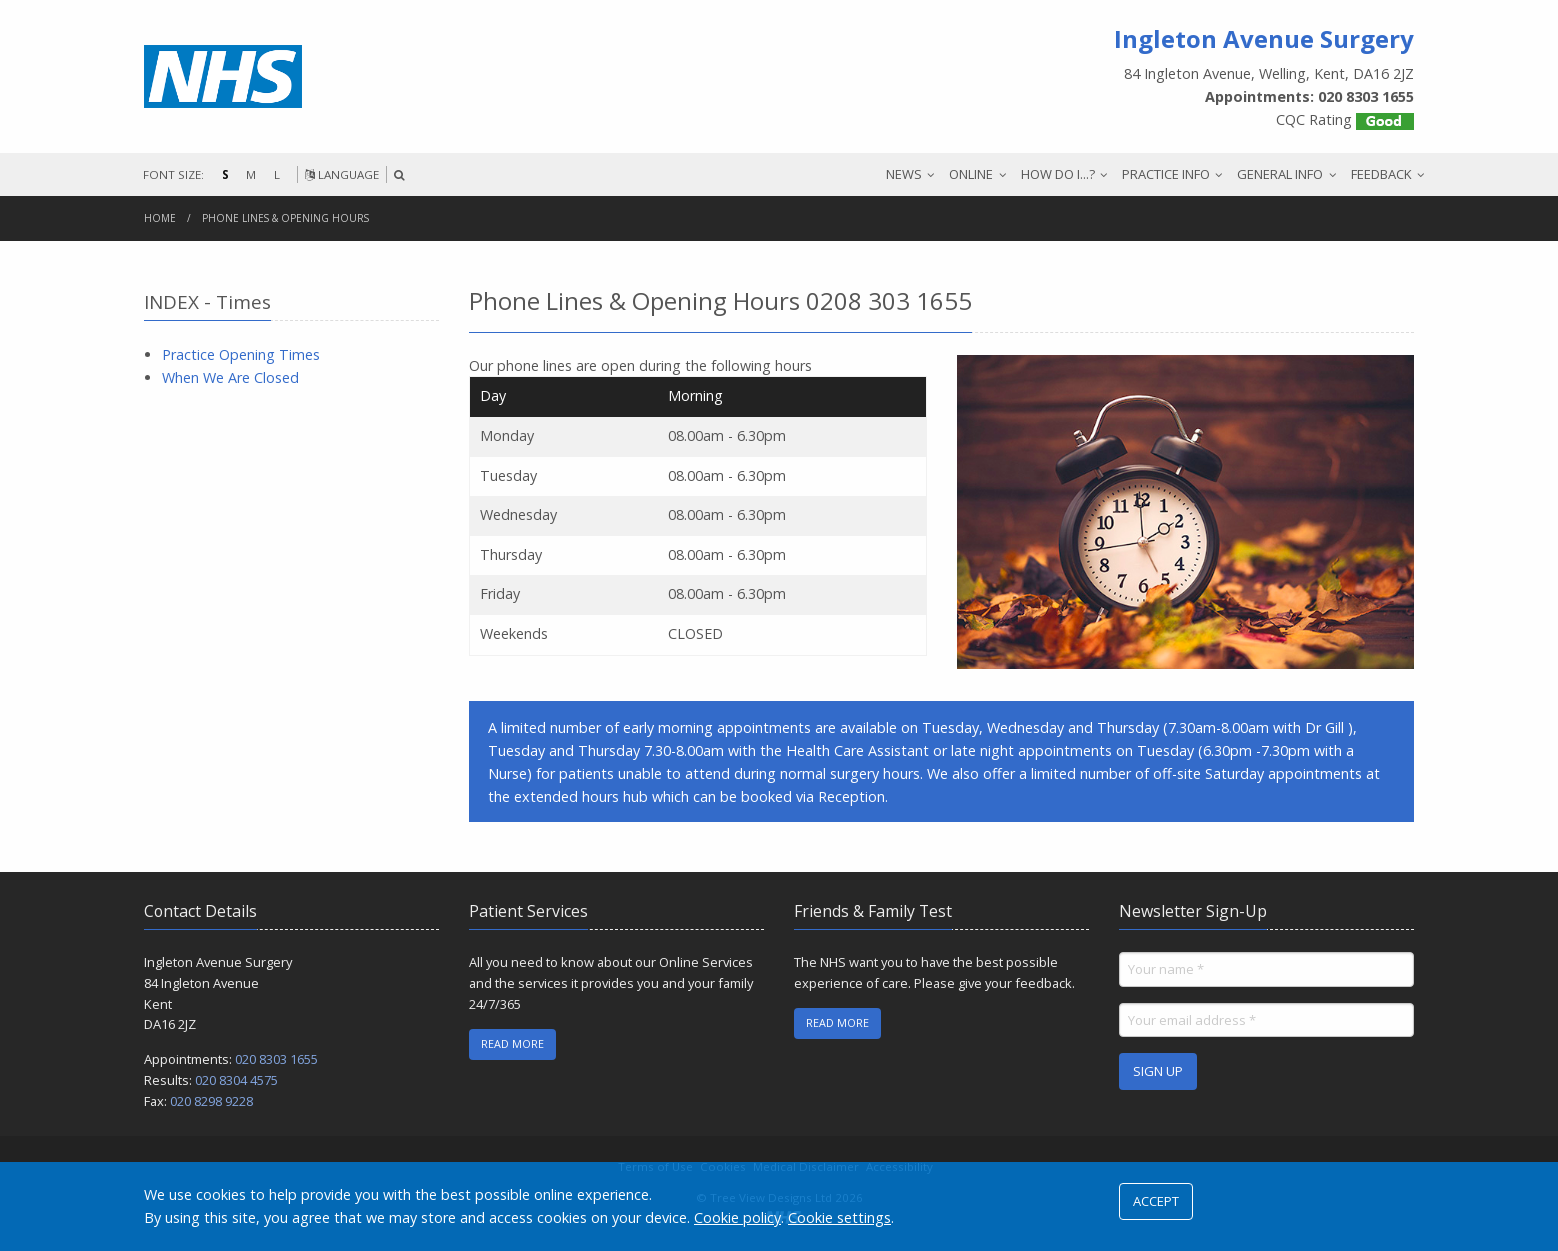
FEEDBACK (1381, 174)
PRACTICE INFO (1166, 174)
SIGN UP (1158, 1071)
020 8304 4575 (236, 1080)
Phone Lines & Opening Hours (285, 218)
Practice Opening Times (241, 354)
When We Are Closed (230, 377)
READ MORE (512, 1043)
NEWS (904, 174)
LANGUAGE (342, 174)
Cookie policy (737, 1217)
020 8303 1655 (276, 1059)
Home (160, 218)
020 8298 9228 (211, 1101)
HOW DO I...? (1058, 174)
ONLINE (971, 174)
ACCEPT (1156, 1201)
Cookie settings (839, 1217)
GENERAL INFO (1280, 174)
